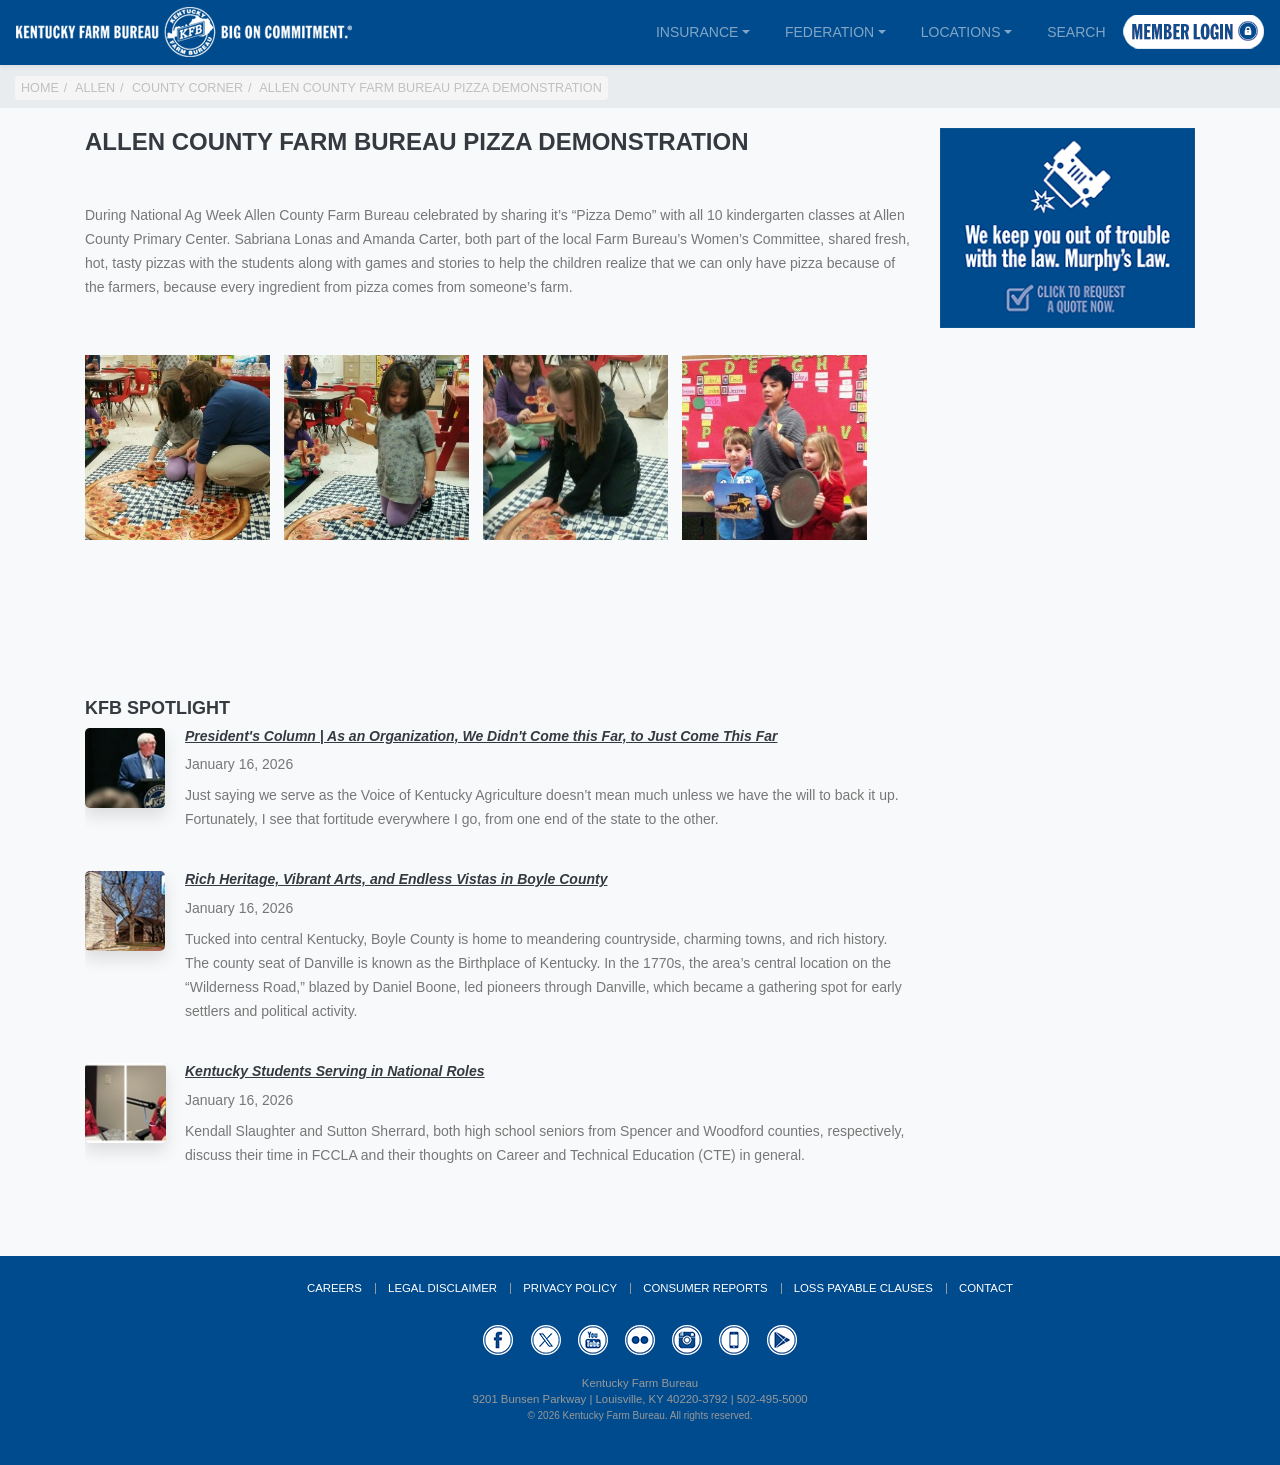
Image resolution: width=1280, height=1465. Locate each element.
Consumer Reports (705, 1288)
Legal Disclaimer (442, 1288)
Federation (829, 32)
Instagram (687, 1340)
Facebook (498, 1340)
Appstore (734, 1340)
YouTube (593, 1340)
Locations (961, 32)
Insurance (697, 32)
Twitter (546, 1340)
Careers (334, 1288)
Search (1076, 32)
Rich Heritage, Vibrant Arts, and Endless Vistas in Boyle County (396, 879)
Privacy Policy (570, 1288)
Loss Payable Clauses (863, 1288)
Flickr (640, 1340)
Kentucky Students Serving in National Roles (335, 1071)
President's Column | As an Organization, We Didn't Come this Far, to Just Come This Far (481, 736)
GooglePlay (782, 1340)
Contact (986, 1288)
